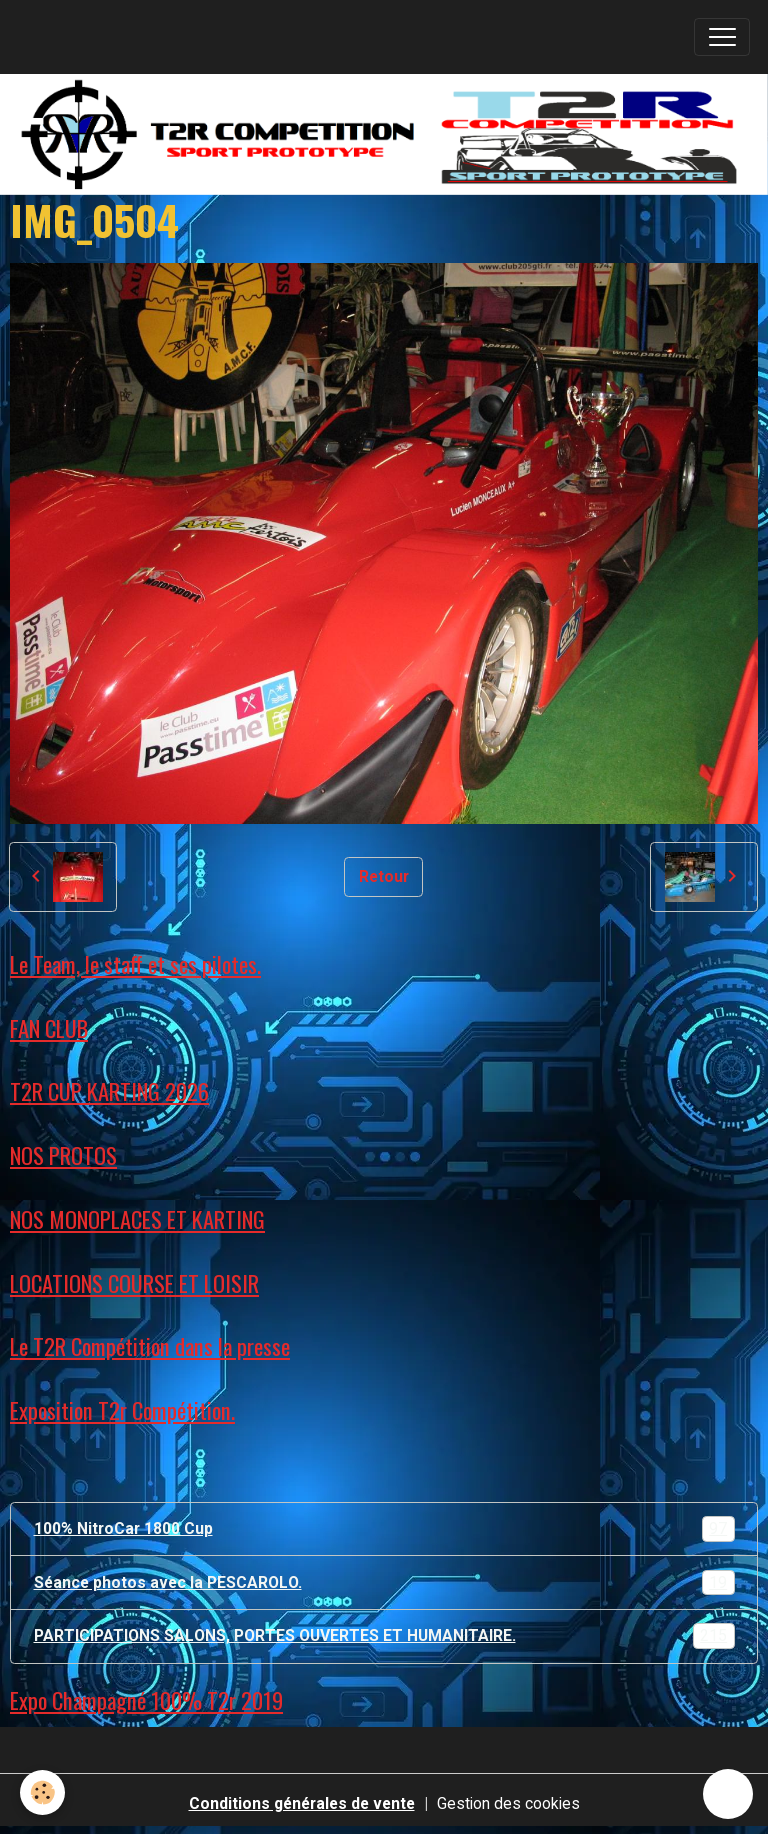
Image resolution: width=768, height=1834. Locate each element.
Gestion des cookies (508, 1803)
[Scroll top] (728, 1794)
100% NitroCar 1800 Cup (384, 1529)
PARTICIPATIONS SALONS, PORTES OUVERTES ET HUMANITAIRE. (384, 1636)
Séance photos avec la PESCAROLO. (384, 1583)
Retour (384, 876)
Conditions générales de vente (302, 1803)
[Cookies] (42, 1792)
